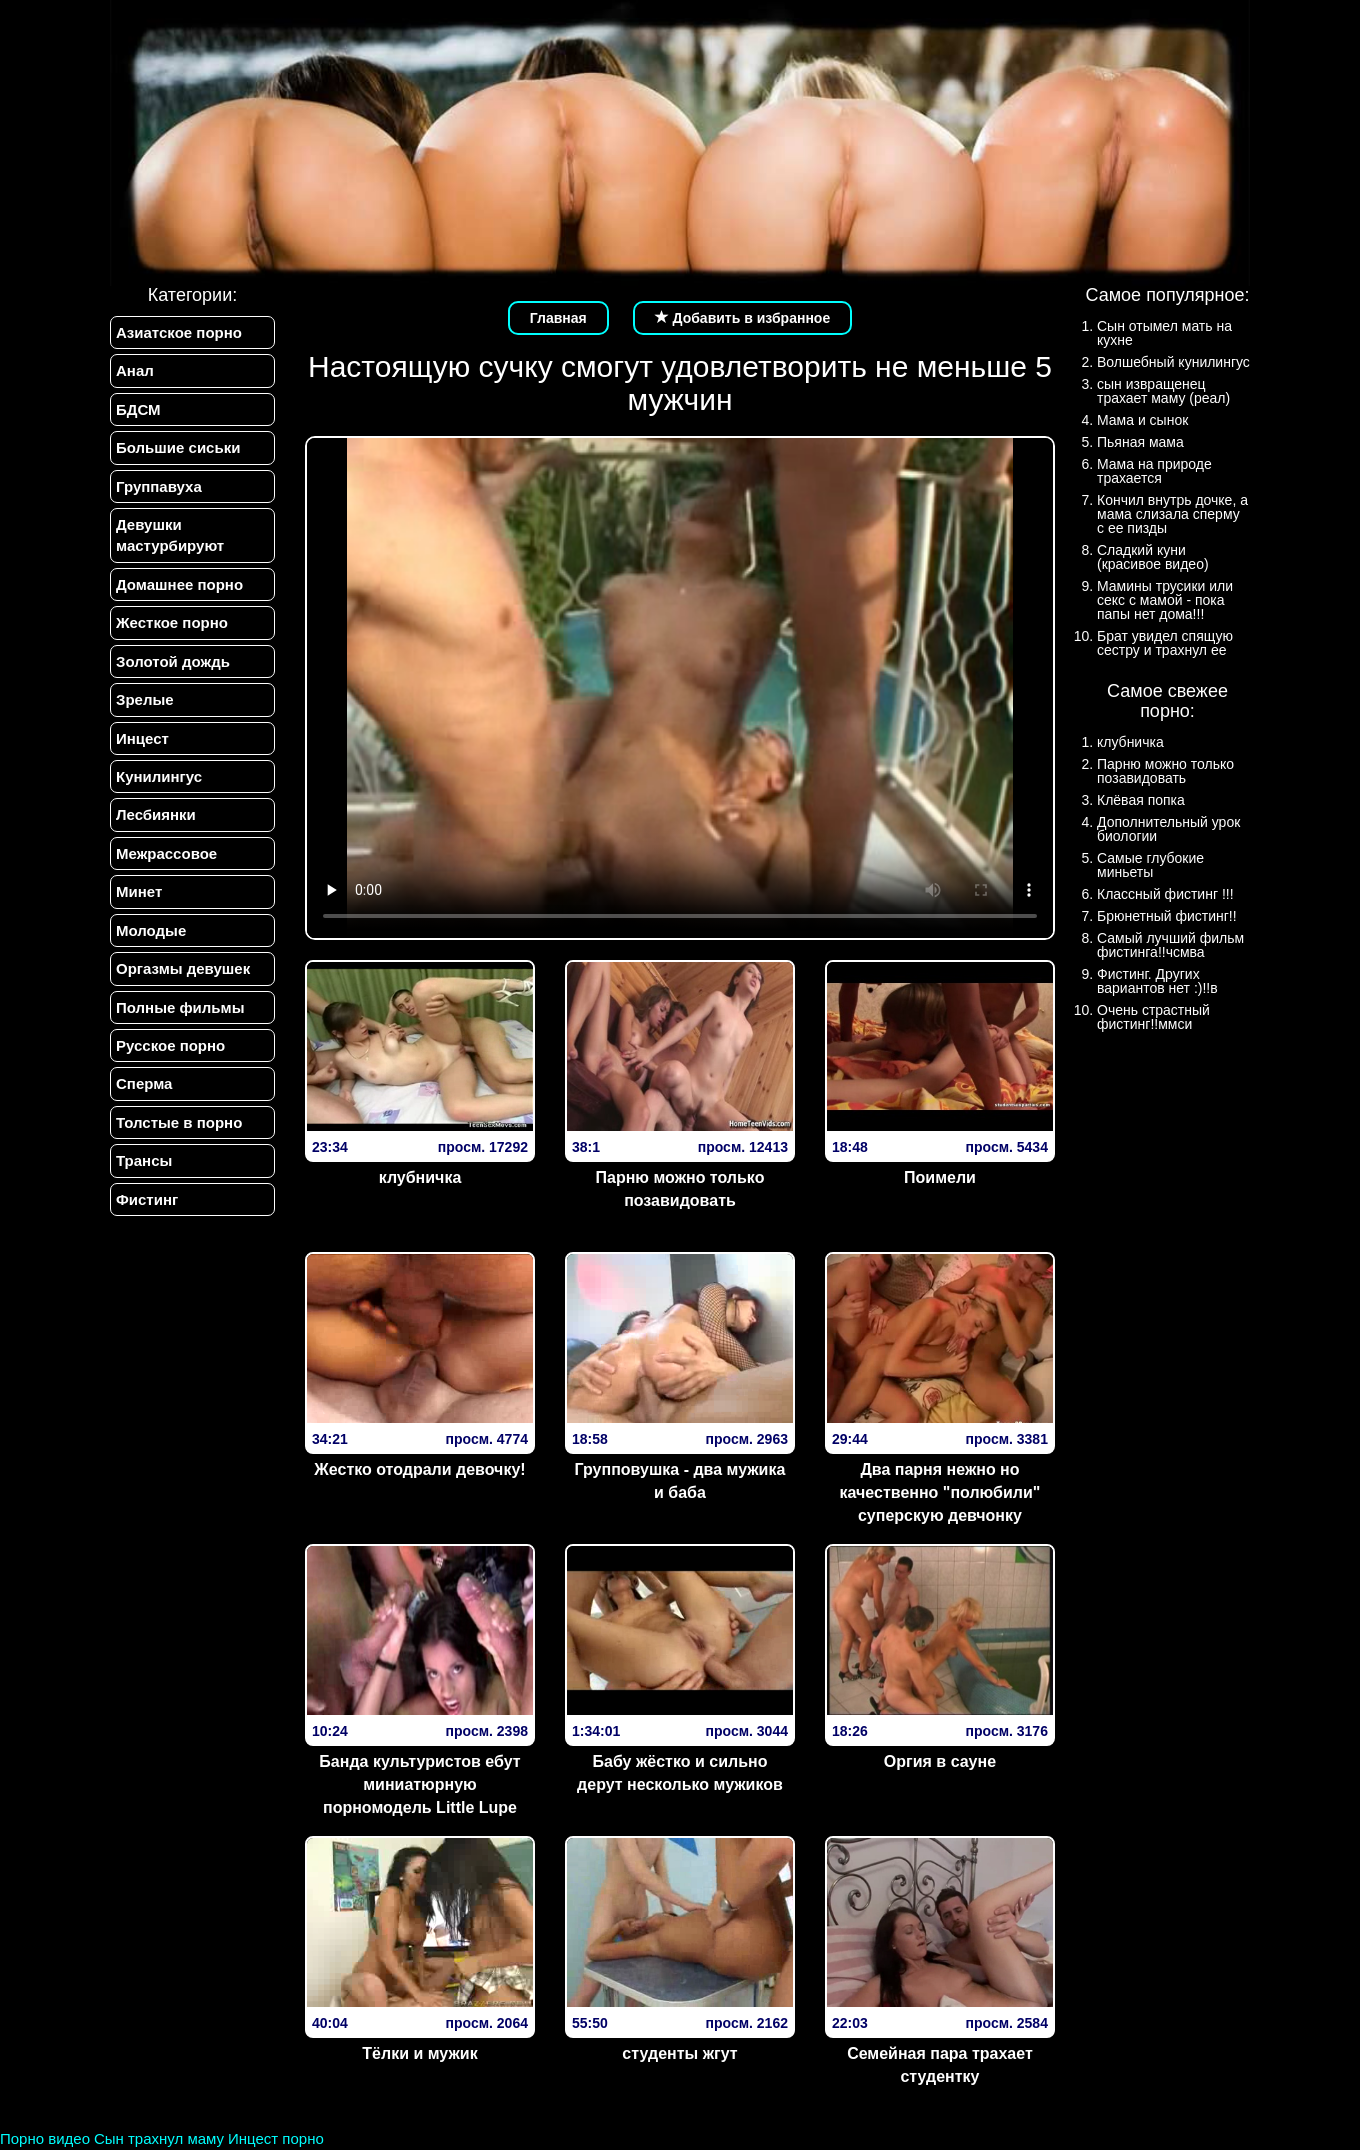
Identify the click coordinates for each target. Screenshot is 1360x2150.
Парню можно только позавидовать (680, 1189)
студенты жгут (679, 2053)
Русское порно (170, 1045)
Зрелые (145, 699)
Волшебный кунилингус (1173, 362)
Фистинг (147, 1199)
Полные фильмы (180, 1007)
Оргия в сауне (940, 1761)
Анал (135, 370)
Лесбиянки (156, 814)
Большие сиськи (178, 447)
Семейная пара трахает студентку (940, 2065)
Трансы (144, 1160)
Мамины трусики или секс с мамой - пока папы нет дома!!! (1165, 600)
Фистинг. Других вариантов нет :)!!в (1157, 981)
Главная (558, 318)
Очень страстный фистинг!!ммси (1153, 1017)
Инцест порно (276, 2138)
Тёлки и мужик (419, 2053)
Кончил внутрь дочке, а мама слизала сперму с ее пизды (1172, 514)
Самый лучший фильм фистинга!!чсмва (1170, 945)
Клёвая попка (1141, 800)
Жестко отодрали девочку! (419, 1469)
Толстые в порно (179, 1122)
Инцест (142, 738)
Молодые (151, 930)
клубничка (420, 1177)
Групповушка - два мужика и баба (680, 1481)
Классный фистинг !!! (1165, 894)
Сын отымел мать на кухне (1164, 333)
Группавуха (159, 486)
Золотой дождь (173, 661)
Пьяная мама (1140, 442)
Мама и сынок (1142, 420)
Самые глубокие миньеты (1150, 865)
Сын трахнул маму (159, 2138)
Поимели (940, 1177)
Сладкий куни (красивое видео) (1153, 557)
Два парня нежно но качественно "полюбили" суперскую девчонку (940, 1492)
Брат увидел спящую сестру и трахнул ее (1165, 643)
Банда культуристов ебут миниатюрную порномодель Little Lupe (419, 1784)
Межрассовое (166, 853)
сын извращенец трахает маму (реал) (1163, 391)
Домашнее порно (179, 584)
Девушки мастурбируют (170, 535)
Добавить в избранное (743, 318)
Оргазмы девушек (183, 968)
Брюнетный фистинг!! (1167, 916)
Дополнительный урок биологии (1168, 829)
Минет (139, 891)
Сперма (144, 1083)
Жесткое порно (172, 622)
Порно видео (45, 2138)
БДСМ (138, 409)
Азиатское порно (179, 332)
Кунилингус (159, 776)
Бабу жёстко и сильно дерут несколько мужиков (680, 1773)
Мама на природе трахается (1154, 471)
